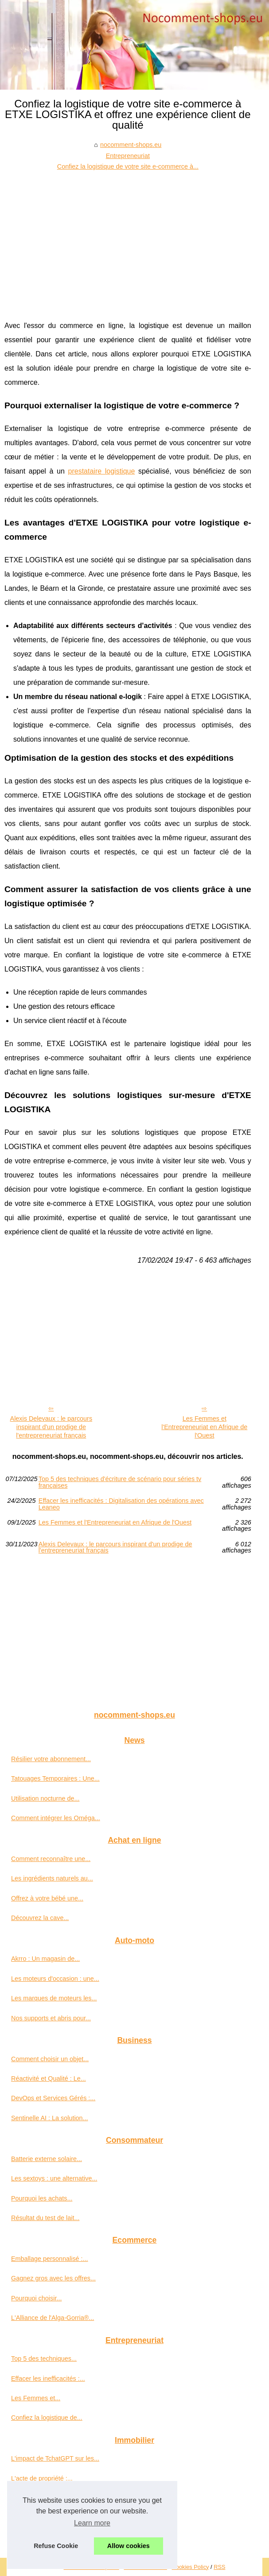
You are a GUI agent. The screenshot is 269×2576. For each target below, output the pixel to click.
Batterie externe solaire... (46, 2158)
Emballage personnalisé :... (49, 2258)
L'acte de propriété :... (42, 2478)
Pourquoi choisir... (36, 2298)
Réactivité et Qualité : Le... (48, 2078)
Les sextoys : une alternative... (54, 2178)
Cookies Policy (190, 2567)
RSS (219, 2567)
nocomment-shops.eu (130, 144)
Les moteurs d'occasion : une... (55, 1978)
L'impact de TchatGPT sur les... (55, 2458)
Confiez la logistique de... (46, 2417)
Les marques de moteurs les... (54, 1998)
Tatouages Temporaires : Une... (55, 1778)
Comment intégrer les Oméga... (55, 1817)
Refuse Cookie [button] (56, 2545)
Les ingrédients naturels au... (52, 1878)
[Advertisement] (128, 239)
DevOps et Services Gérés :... (53, 2098)
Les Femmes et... (35, 2398)
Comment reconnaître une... (50, 1858)
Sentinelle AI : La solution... (49, 2118)
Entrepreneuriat (128, 155)
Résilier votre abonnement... (51, 1758)
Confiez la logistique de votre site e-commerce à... (128, 166)
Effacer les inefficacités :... (48, 2378)
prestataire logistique (101, 471)
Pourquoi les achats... (41, 2198)
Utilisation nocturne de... (45, 1798)
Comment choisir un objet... (50, 2058)
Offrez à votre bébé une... (47, 1898)
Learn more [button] (92, 2523)
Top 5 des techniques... (44, 2358)
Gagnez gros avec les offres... (53, 2278)
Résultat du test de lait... (45, 2217)
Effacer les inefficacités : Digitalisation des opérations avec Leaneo (121, 1503)
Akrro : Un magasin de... (45, 1958)
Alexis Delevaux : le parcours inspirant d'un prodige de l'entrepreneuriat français (51, 1426)
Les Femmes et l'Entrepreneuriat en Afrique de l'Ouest (204, 1426)
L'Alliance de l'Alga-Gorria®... (52, 2317)
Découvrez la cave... (40, 1917)
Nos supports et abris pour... (51, 2018)
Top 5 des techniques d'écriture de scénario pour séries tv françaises (120, 1482)
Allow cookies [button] (128, 2545)
